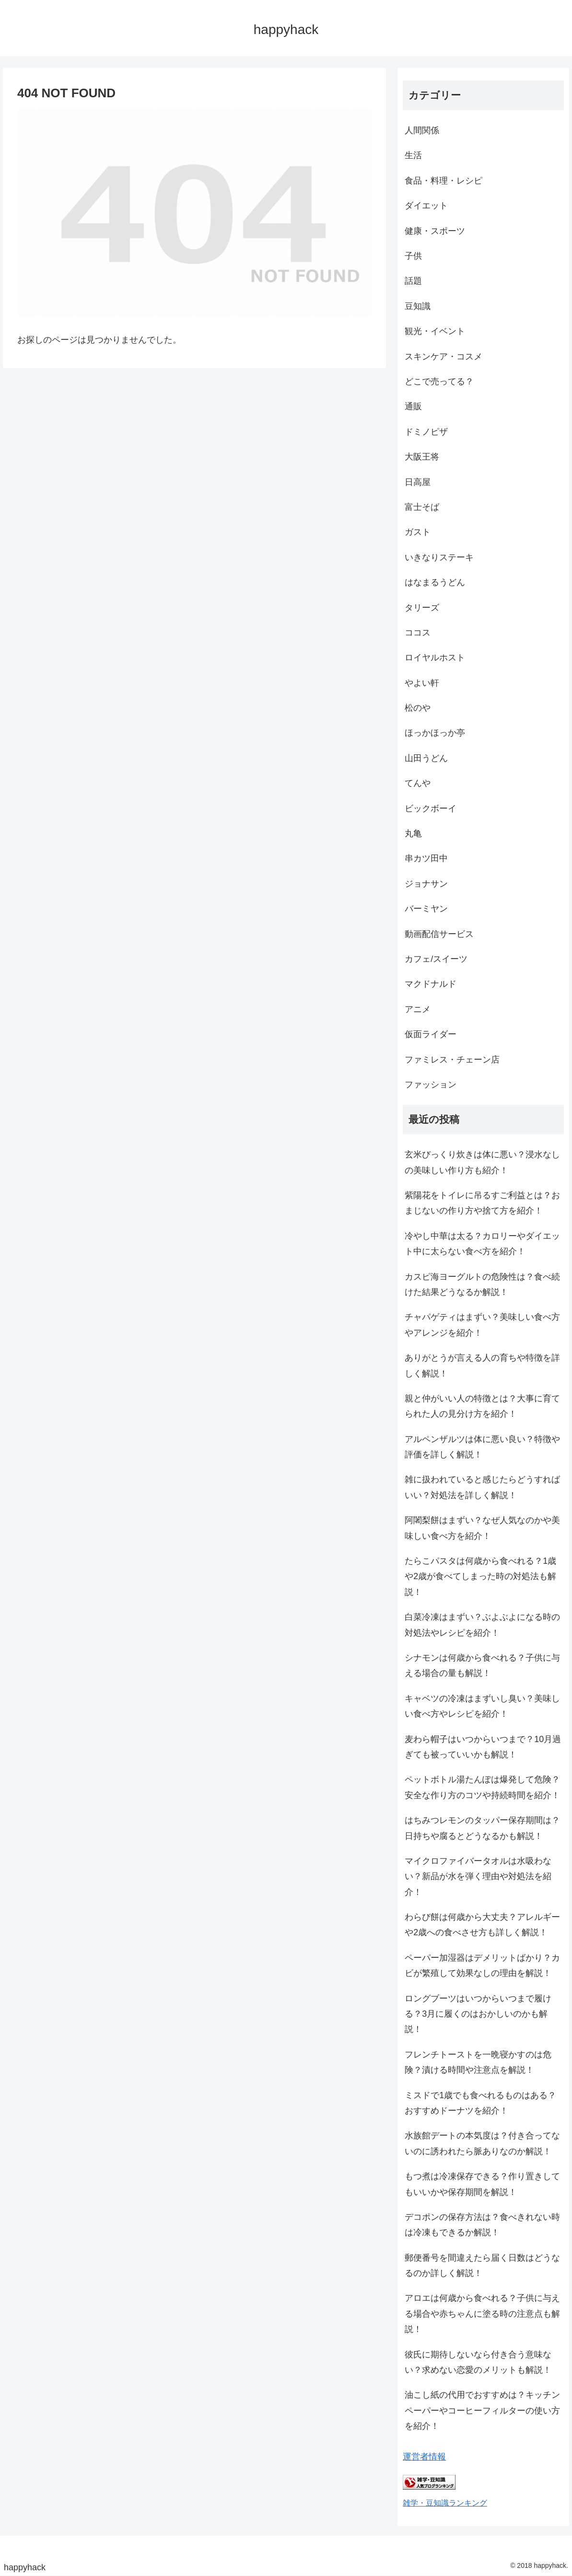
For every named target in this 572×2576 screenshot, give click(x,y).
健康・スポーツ (435, 231)
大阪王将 (422, 457)
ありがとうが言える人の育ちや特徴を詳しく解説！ (482, 1365)
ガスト (418, 532)
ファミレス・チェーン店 (452, 1059)
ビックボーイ (430, 808)
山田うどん (426, 758)
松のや (418, 708)
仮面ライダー (430, 1034)
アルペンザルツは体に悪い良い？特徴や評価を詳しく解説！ (482, 1446)
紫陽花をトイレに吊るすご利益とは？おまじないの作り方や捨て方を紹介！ (482, 1202)
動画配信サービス (439, 934)
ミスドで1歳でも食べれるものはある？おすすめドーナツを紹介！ (480, 2103)
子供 (413, 256)
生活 (413, 155)
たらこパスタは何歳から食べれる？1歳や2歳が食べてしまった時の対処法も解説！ (480, 1576)
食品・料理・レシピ (443, 180)
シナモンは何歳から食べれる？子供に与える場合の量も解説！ (482, 1665)
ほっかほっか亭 (435, 733)
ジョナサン (426, 884)
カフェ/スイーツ (436, 959)
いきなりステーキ (439, 557)
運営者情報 (424, 2456)
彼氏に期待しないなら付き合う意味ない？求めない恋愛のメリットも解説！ (478, 2362)
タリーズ (422, 607)
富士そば (422, 507)
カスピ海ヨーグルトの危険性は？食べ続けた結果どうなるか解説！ (482, 1284)
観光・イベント (435, 331)
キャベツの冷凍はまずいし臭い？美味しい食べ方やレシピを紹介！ (482, 1706)
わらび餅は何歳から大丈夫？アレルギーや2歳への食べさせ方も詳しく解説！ (482, 1924)
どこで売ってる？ (439, 381)
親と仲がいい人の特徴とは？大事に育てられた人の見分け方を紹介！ (482, 1406)
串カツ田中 (426, 858)
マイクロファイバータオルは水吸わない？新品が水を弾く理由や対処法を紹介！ (478, 1876)
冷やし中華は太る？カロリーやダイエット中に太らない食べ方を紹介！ (482, 1243)
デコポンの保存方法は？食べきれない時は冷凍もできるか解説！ (482, 2224)
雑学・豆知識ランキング (445, 2502)
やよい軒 (422, 683)
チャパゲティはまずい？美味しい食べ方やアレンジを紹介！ (482, 1324)
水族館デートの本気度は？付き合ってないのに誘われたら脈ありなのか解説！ (482, 2143)
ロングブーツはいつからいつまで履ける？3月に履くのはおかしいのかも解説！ (478, 2014)
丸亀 (413, 833)
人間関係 (422, 130)
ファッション (430, 1084)
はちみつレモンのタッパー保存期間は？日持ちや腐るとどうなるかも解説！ (482, 1827)
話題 (413, 281)
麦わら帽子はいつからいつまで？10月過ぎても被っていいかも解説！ (483, 1746)
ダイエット (426, 205)
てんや (418, 783)
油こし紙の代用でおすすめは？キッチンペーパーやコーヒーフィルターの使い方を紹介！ (482, 2410)
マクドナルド (430, 984)
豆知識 (418, 306)
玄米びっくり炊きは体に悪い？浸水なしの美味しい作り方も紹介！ (482, 1162)
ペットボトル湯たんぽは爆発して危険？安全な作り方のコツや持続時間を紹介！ (482, 1787)
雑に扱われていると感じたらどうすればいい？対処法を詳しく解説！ (482, 1487)
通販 (413, 406)
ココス (418, 632)
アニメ (418, 1009)
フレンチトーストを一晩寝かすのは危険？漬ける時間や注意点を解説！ (478, 2062)
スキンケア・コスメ (443, 356)
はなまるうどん (435, 582)
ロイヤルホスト (435, 657)
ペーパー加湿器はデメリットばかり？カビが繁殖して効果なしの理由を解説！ (482, 1965)
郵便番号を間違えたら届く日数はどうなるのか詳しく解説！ (482, 2265)
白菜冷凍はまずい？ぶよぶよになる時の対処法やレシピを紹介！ (482, 1624)
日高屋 (418, 482)
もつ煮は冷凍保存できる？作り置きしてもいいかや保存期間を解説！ (482, 2184)
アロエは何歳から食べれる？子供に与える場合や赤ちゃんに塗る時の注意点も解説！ (482, 2313)
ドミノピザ (426, 432)
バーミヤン (426, 908)
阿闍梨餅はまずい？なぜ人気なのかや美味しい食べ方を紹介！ (482, 1527)
